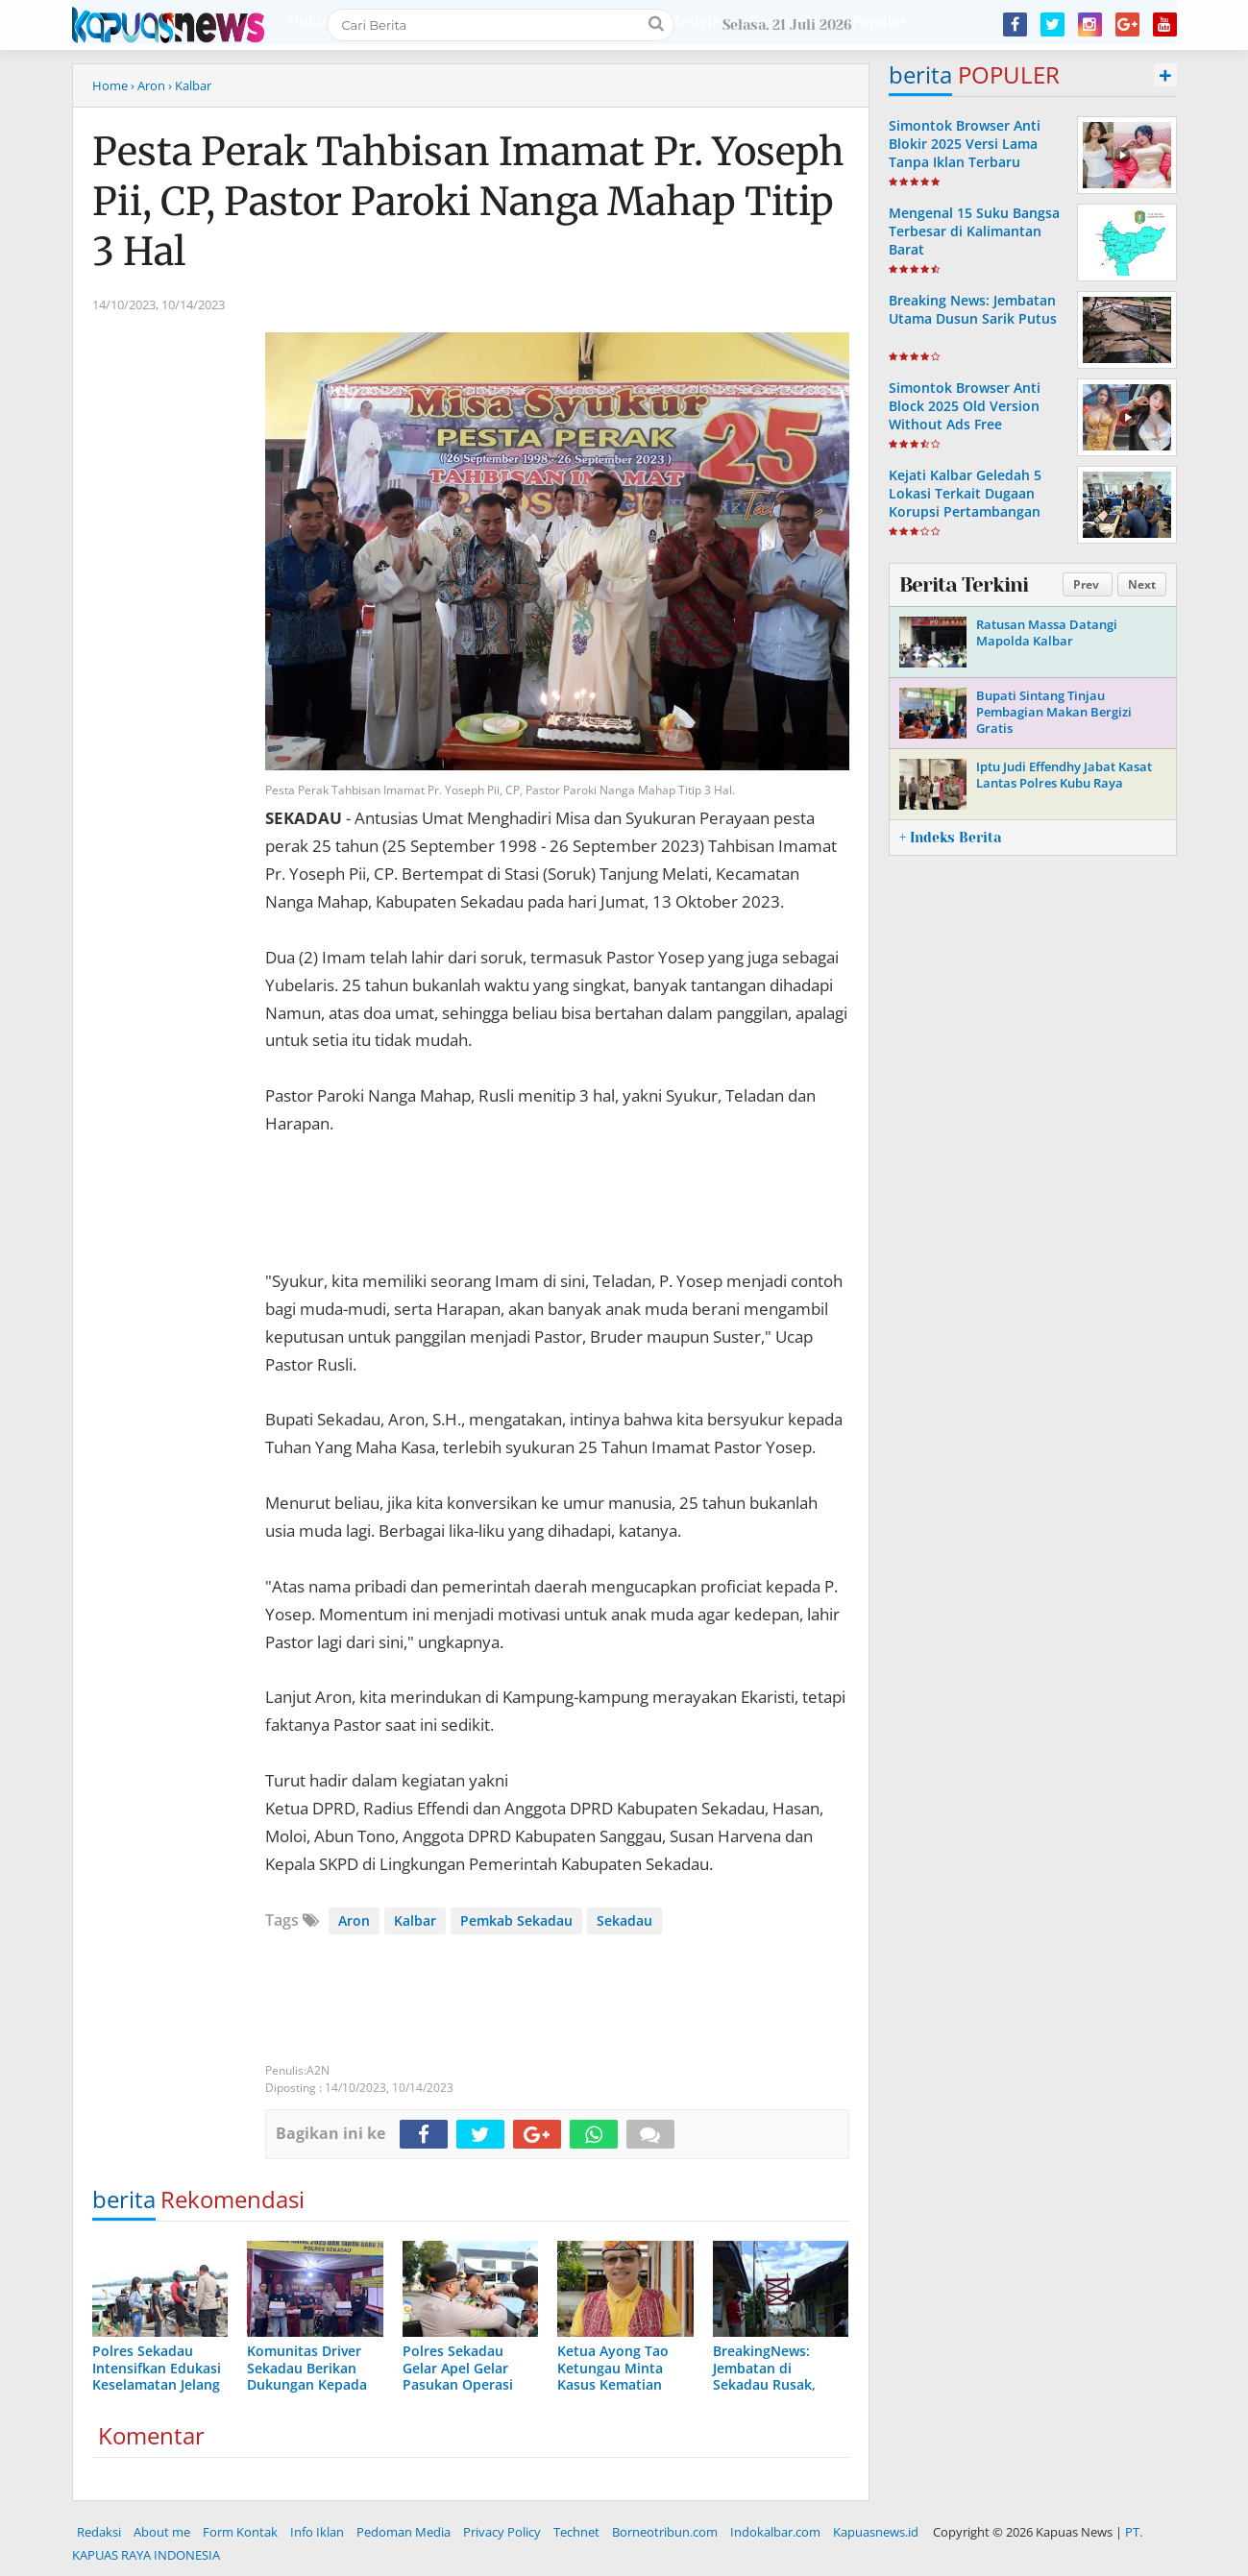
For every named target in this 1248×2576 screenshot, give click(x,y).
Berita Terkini (963, 584)
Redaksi (99, 2531)
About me (162, 2531)
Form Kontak (240, 2531)
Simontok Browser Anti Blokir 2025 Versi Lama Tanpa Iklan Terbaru (964, 143)
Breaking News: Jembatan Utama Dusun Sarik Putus (973, 309)
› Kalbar (189, 85)
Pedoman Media (403, 2531)
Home (110, 85)
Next (1142, 584)
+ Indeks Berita (950, 837)
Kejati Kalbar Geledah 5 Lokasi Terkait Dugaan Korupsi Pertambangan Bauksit (965, 503)
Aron (354, 1920)
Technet (576, 2531)
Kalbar (415, 1920)
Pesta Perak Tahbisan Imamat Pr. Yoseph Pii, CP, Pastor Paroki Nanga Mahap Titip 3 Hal (468, 202)
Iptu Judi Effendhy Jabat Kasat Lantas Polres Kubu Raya (1064, 774)
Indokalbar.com (775, 2531)
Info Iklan (317, 2531)
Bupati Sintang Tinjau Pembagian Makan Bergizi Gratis (1054, 712)
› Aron (148, 85)
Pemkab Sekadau (516, 1920)
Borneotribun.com (665, 2531)
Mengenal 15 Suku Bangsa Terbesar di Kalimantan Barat (974, 231)
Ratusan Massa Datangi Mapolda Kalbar (1046, 632)
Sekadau (624, 1920)
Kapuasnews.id (875, 2531)
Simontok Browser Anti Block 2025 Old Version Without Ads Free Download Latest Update (970, 415)
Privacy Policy (502, 2531)
